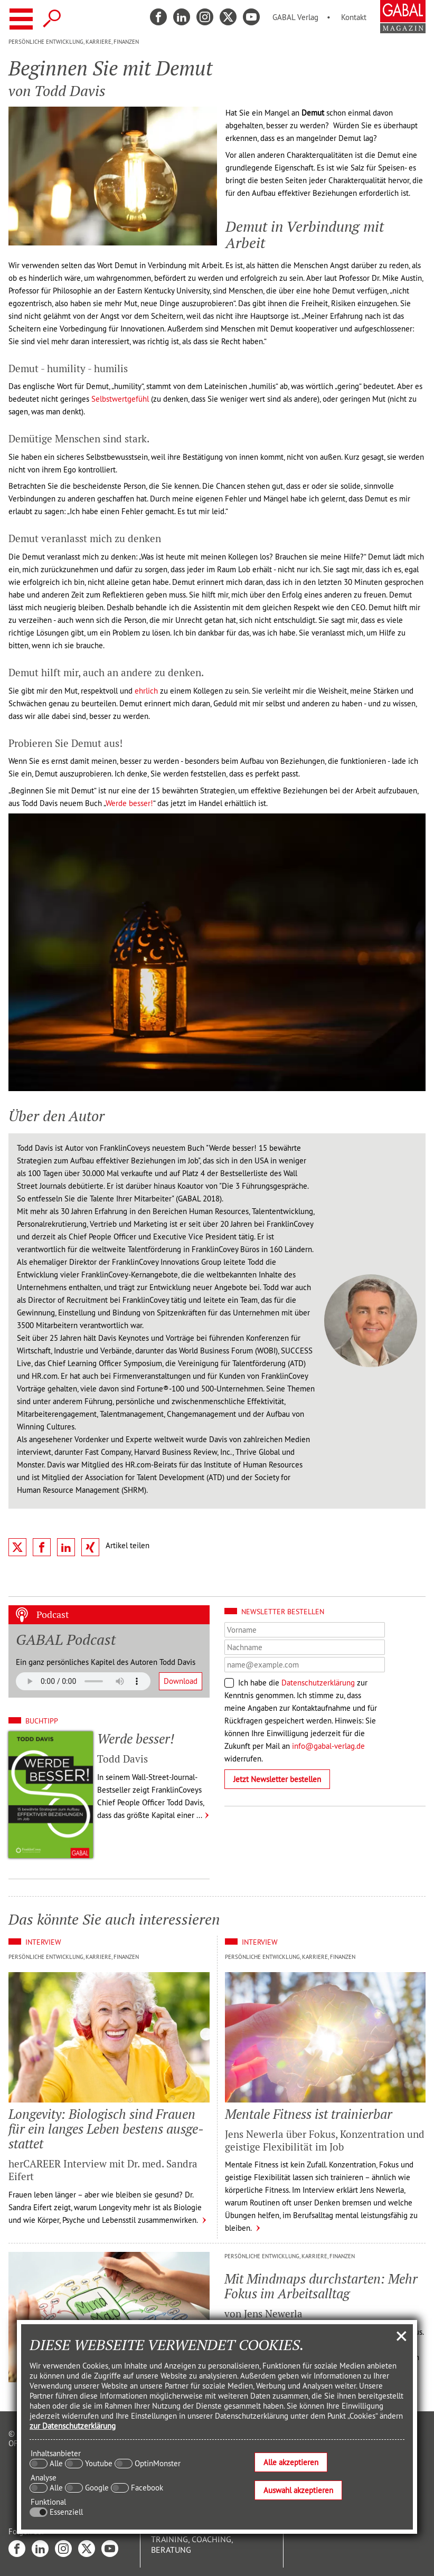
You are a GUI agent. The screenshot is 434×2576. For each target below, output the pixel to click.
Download (180, 1681)
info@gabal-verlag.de (328, 1746)
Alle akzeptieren (290, 2462)
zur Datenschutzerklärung (73, 2426)
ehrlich (146, 691)
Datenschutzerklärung (318, 1683)
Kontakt (353, 17)
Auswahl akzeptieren (298, 2490)
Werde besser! (129, 803)
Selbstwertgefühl (120, 399)
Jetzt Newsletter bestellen (277, 1779)
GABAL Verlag (295, 17)
